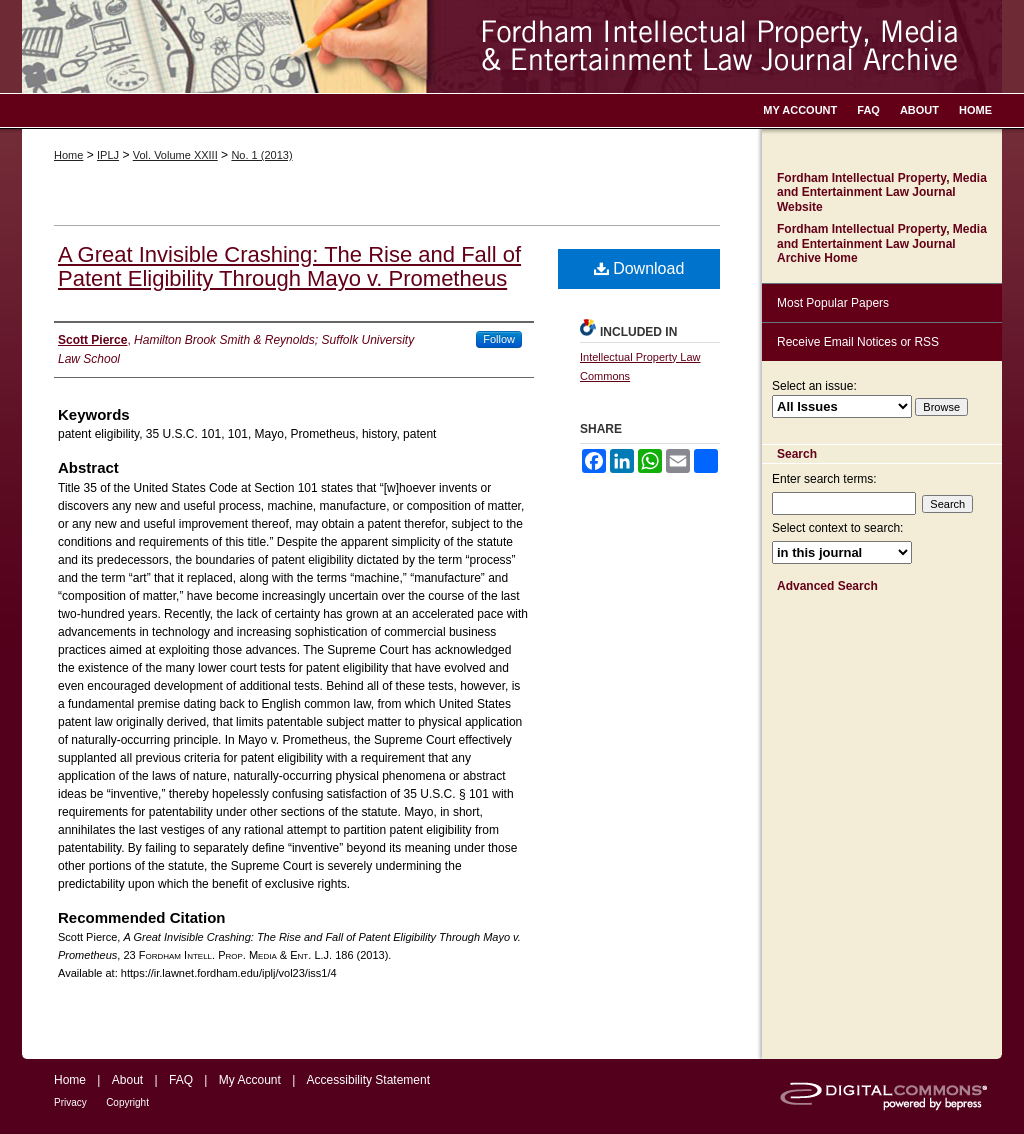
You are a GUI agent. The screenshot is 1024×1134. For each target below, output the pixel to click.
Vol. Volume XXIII (175, 155)
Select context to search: (837, 528)
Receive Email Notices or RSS (858, 342)
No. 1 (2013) (261, 155)
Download (639, 268)
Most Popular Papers (833, 303)
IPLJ (108, 155)
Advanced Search (827, 586)
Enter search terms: (824, 479)
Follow (499, 339)
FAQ (181, 1080)
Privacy (70, 1102)
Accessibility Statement (368, 1080)
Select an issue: (814, 386)
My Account (250, 1080)
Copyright (127, 1102)
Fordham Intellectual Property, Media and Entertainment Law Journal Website (882, 192)
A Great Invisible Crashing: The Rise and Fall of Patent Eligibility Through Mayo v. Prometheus (289, 266)
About (127, 1080)
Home (68, 155)
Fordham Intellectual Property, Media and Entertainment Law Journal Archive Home (882, 243)
